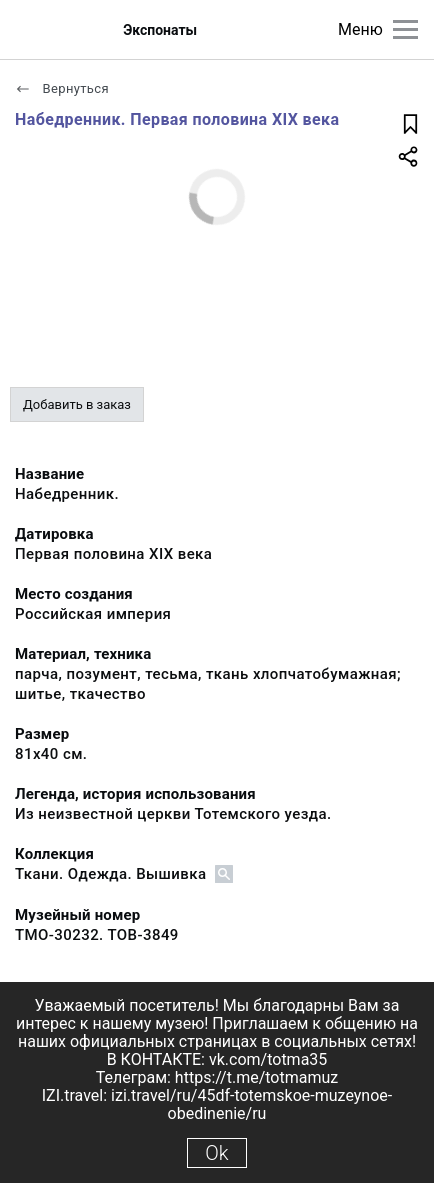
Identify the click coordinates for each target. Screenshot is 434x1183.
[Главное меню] (405, 29)
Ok (216, 1153)
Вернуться (62, 88)
